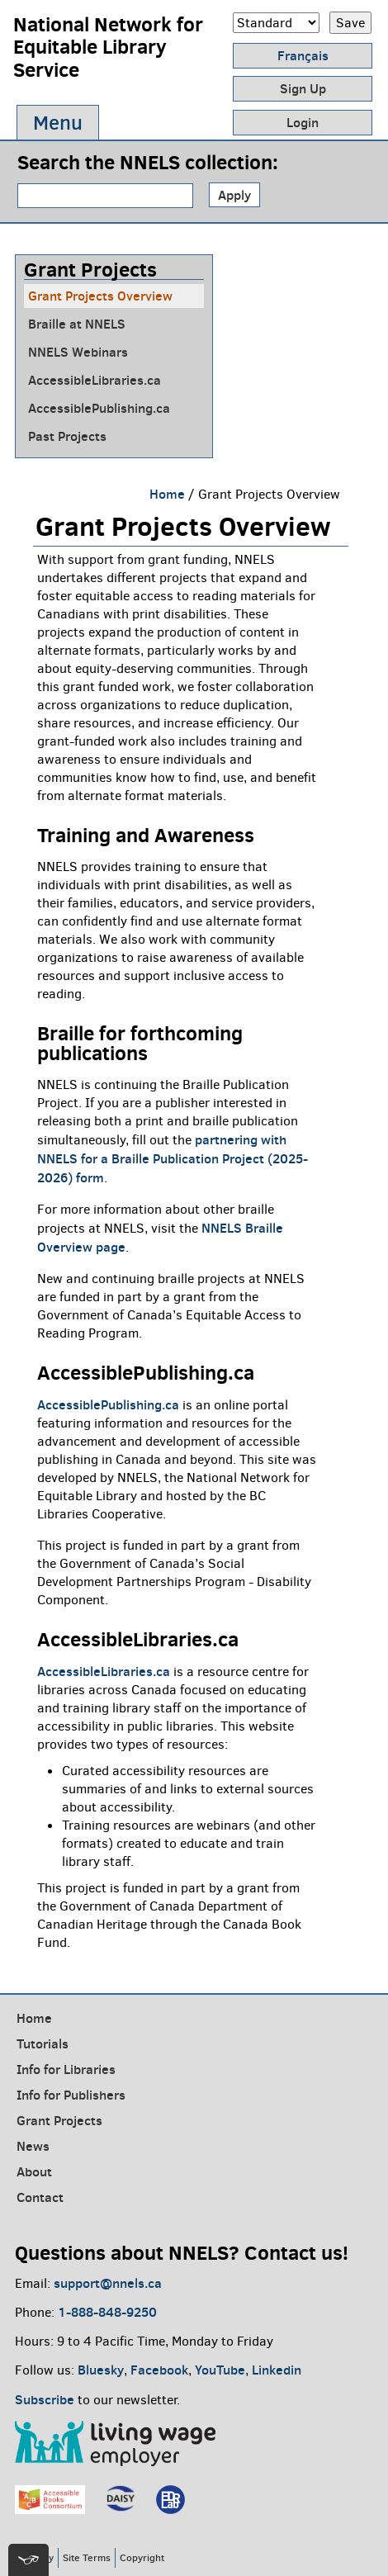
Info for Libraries (66, 2069)
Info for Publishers (71, 2094)
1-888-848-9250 (107, 2312)
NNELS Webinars (78, 352)
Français (303, 55)
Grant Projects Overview (100, 296)
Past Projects (67, 436)
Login (302, 122)
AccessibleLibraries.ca (94, 380)
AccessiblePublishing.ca (99, 408)
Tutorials (43, 2043)
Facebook (159, 2370)
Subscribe (44, 2399)
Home (167, 494)
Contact (40, 2197)
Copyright (142, 2557)
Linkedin (276, 2370)
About (34, 2171)
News (33, 2145)
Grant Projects (59, 2120)
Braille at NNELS (76, 324)
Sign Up (303, 88)
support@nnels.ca (108, 2283)
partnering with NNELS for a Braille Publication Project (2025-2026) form (172, 1158)
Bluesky (101, 2370)
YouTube (220, 2370)
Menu (58, 122)
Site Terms (87, 2557)
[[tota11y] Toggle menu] (28, 2560)
